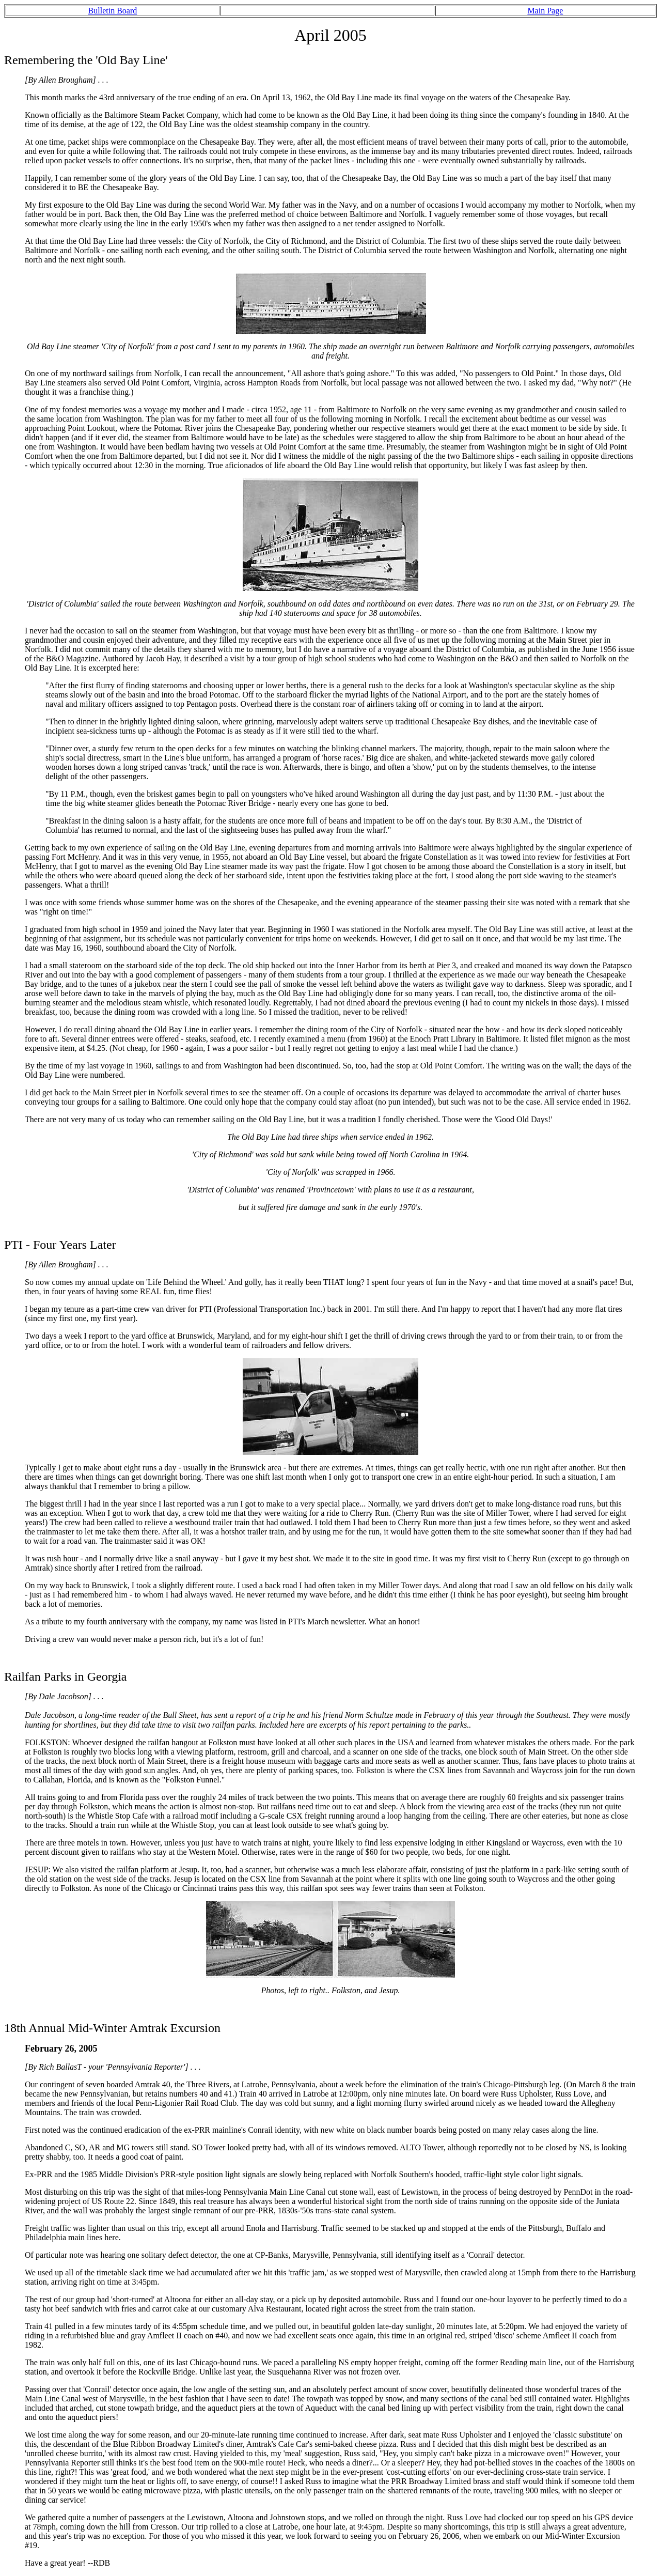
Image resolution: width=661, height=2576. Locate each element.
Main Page (545, 10)
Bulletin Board (112, 10)
